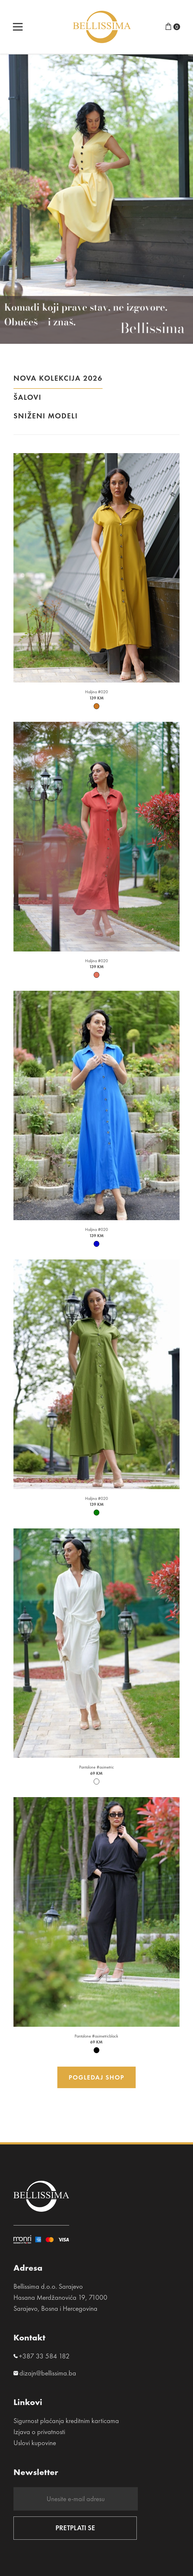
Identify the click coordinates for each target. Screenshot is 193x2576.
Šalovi (27, 399)
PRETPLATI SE (75, 2528)
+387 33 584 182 (44, 2356)
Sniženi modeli (45, 418)
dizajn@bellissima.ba (47, 2373)
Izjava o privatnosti (39, 2431)
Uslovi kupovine (34, 2442)
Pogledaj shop (96, 2077)
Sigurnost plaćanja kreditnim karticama (66, 2420)
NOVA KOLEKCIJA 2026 (58, 380)
